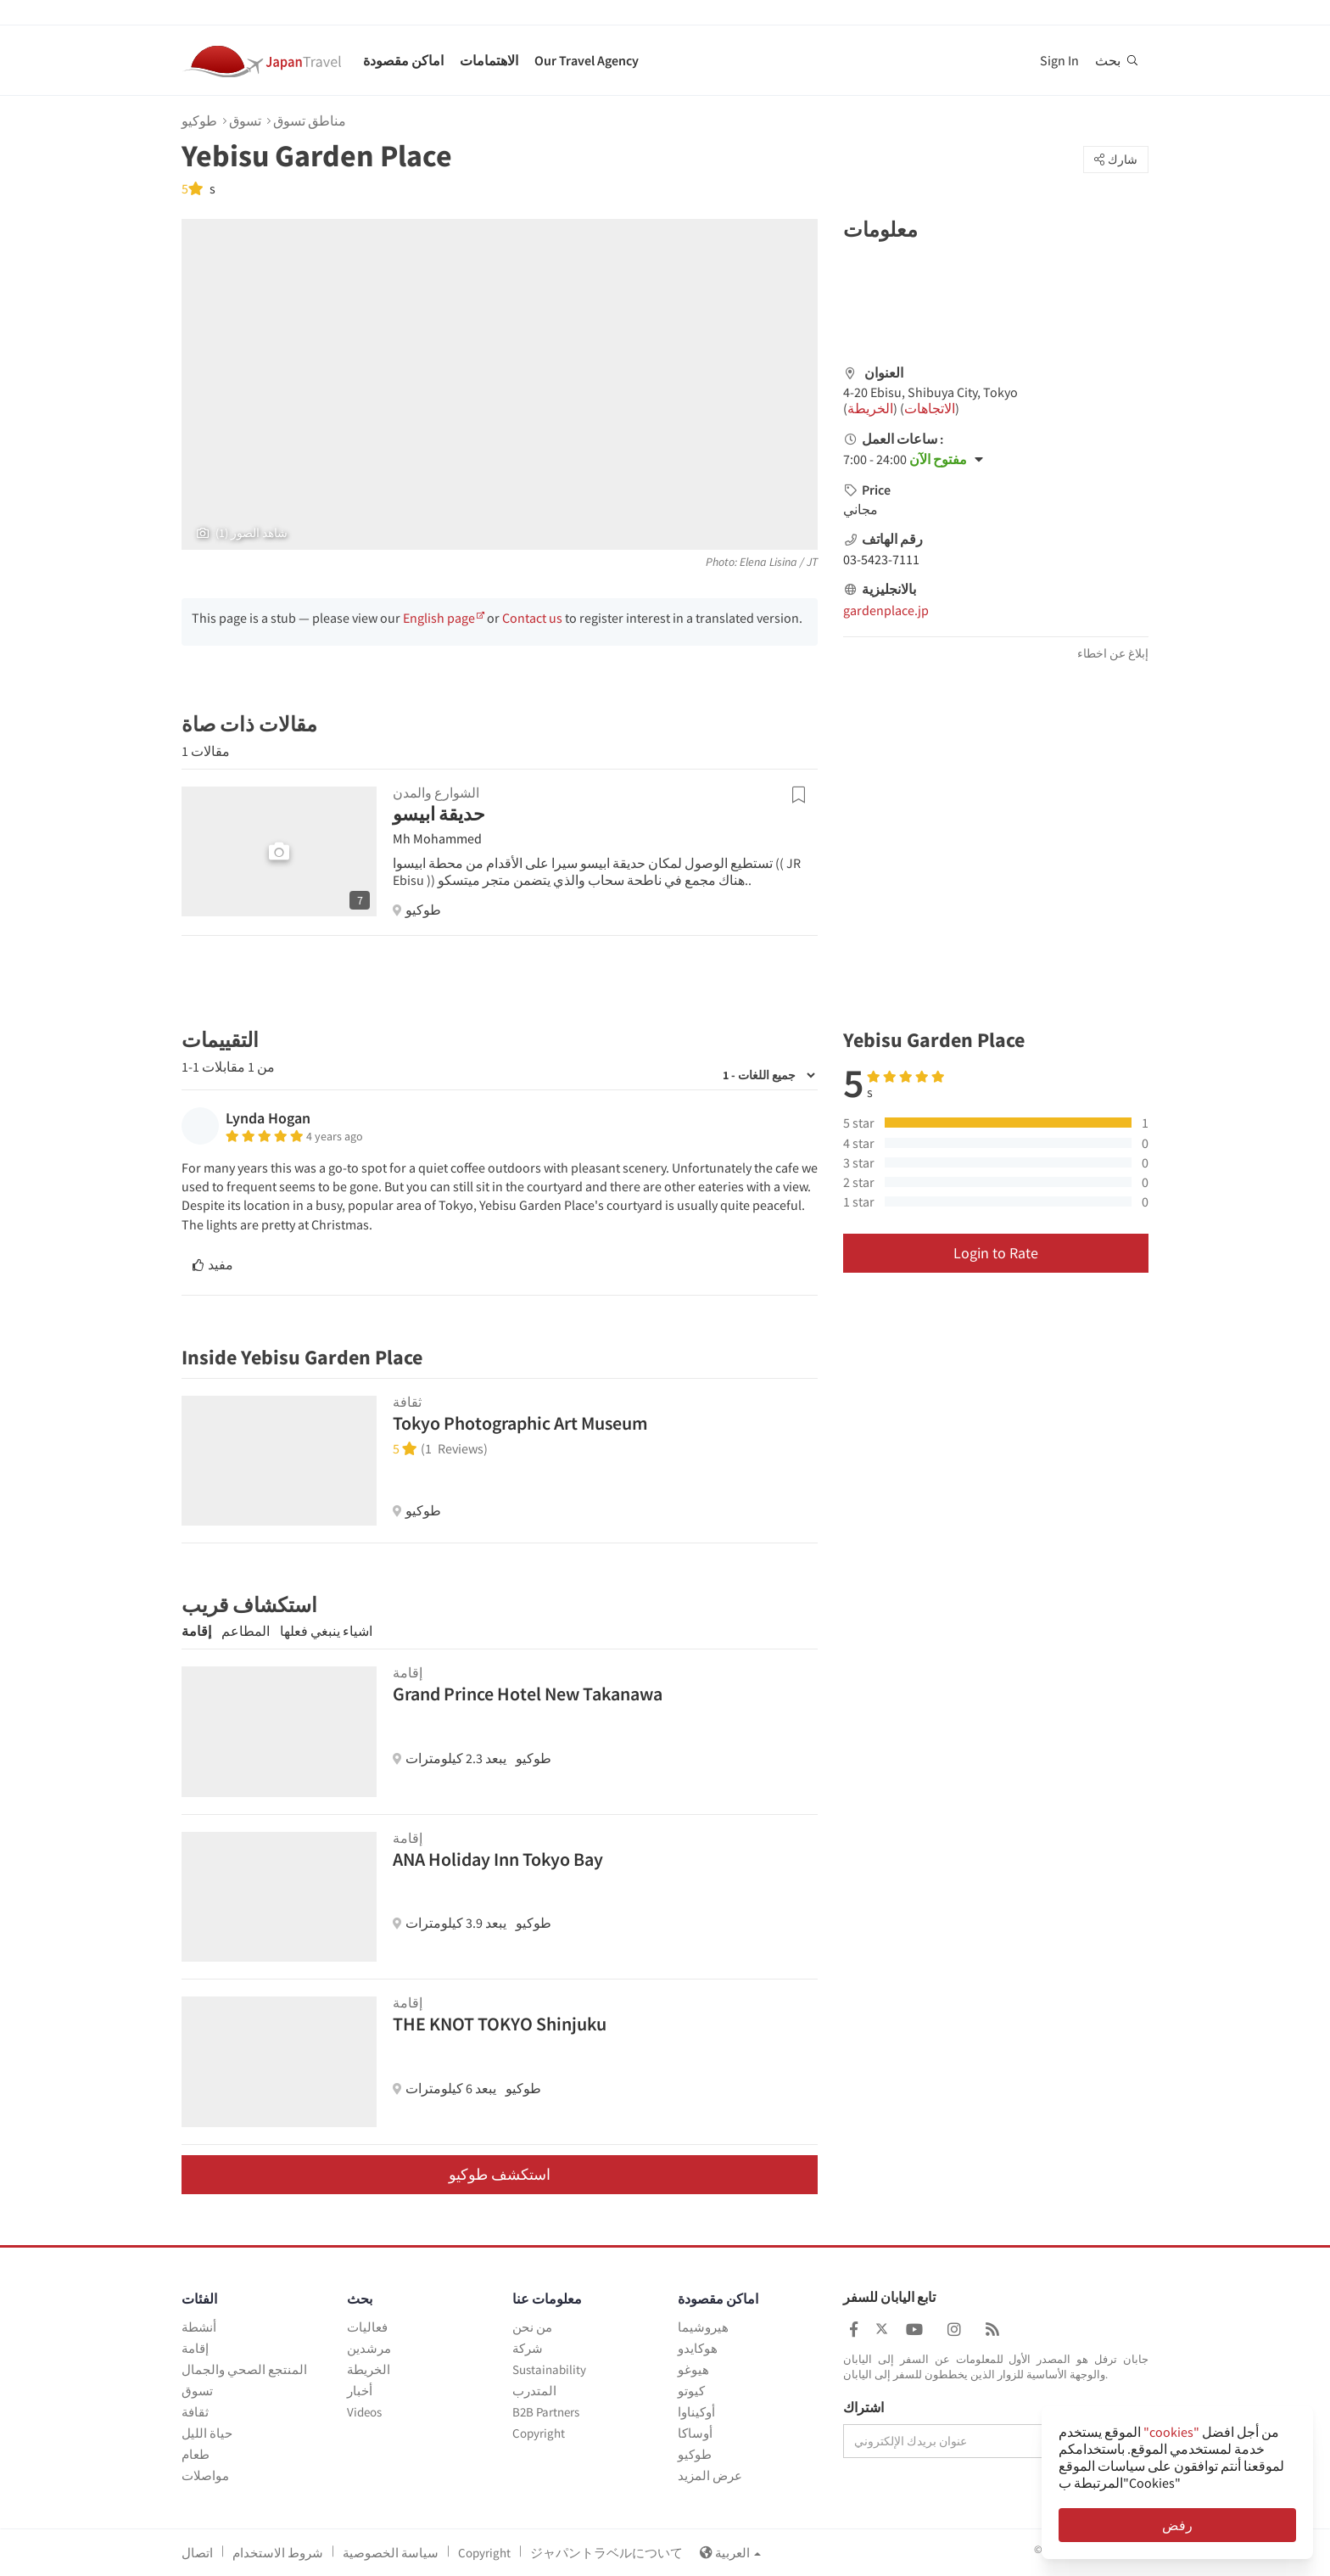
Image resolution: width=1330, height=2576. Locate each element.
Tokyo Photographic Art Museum (520, 1423)
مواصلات (205, 2475)
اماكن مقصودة (403, 60)
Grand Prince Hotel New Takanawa (527, 1693)
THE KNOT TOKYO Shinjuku (499, 2024)
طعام (196, 2454)
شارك (1115, 159)
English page (439, 617)
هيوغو (693, 2369)
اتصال (197, 2553)
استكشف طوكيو (499, 2174)
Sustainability (549, 2369)
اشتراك (863, 2408)
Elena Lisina (768, 561)
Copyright (538, 2433)
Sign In (1059, 60)
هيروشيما (703, 2327)
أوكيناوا (696, 2412)
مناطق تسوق (309, 120)
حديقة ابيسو (439, 814)
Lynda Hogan (268, 1118)
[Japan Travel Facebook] (853, 2329)
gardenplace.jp (886, 610)
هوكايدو (698, 2348)
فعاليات (367, 2327)
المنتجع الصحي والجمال (244, 2369)
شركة (527, 2348)
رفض (1177, 2525)
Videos (364, 2412)
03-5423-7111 (881, 559)
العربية (730, 2553)
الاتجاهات (929, 408)
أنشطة (199, 2327)
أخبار (359, 2391)
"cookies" (1171, 2431)
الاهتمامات (489, 60)
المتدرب (534, 2391)
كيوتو (691, 2391)
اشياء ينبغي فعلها (326, 1630)
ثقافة (195, 2412)
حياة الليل (207, 2433)
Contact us (532, 617)
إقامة (196, 1630)
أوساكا (695, 2433)
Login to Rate (995, 1253)
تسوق (245, 120)
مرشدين (369, 2348)
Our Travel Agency (586, 60)
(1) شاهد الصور (242, 533)
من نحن (532, 2327)
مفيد (213, 1264)
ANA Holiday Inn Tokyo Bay (498, 1859)
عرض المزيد (710, 2475)
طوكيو (199, 120)
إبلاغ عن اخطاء (1112, 653)
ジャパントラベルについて (606, 2553)
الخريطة (870, 408)
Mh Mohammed (437, 838)
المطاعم (245, 1630)
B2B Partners (545, 2412)
